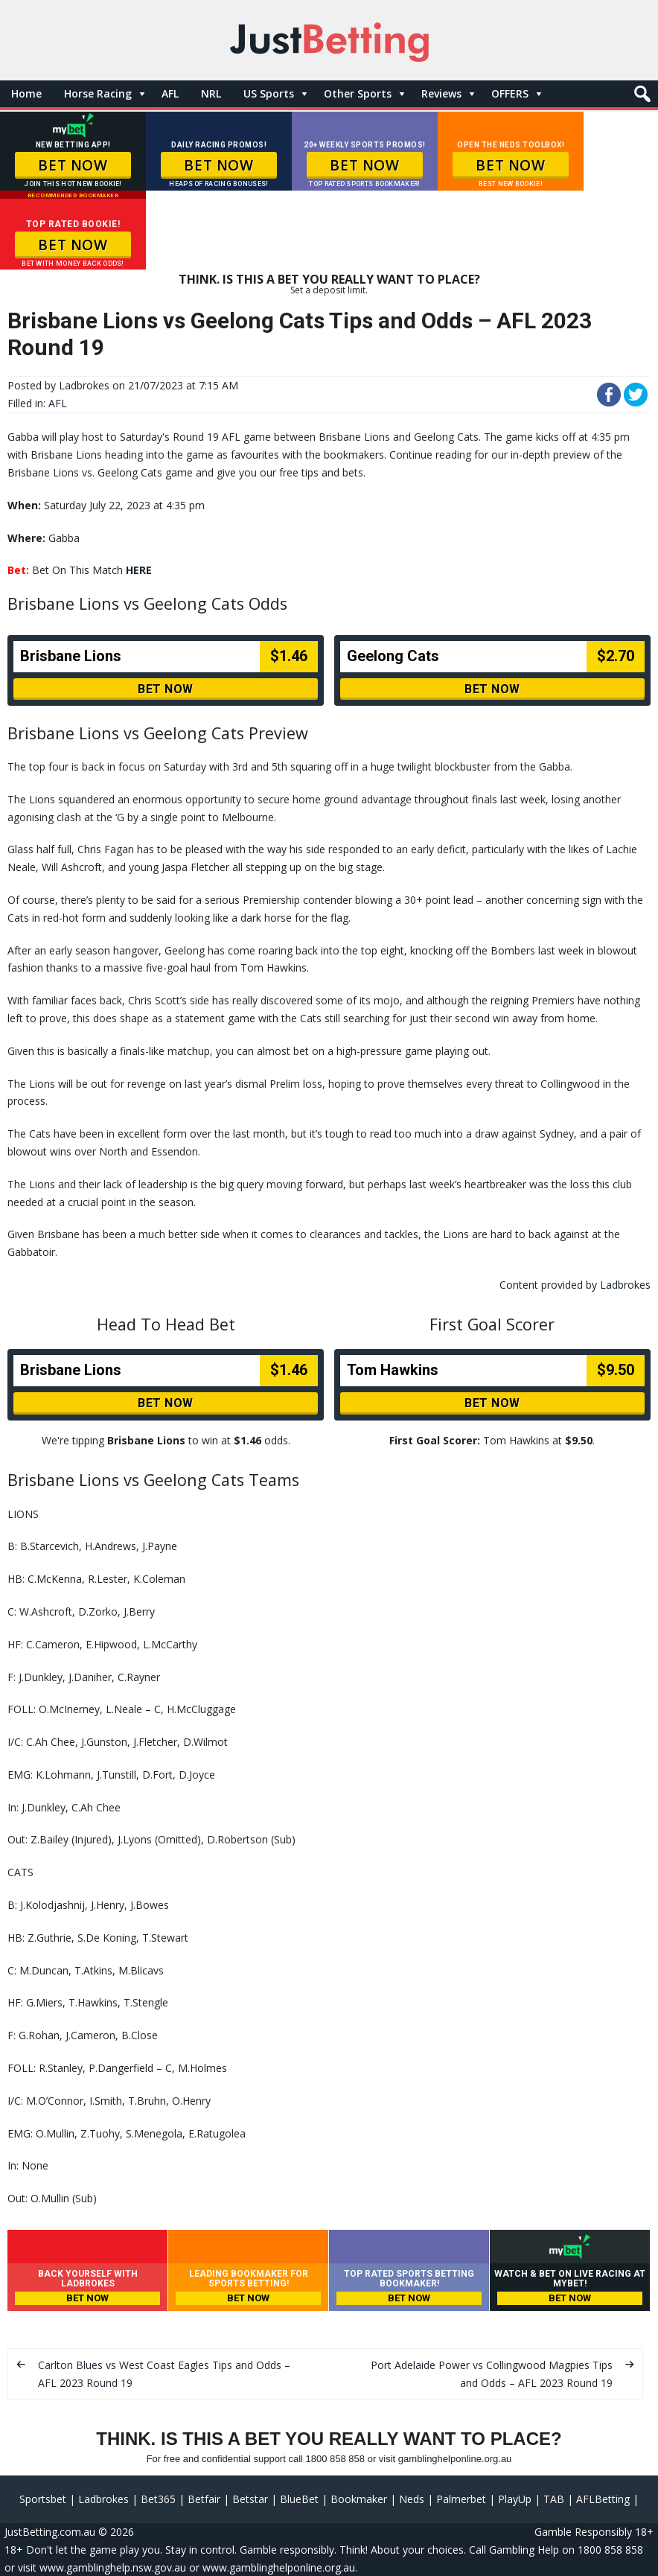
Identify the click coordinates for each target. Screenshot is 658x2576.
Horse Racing (98, 93)
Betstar (250, 2499)
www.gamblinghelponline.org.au (278, 2567)
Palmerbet (461, 2499)
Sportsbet (42, 2499)
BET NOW (72, 165)
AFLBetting (603, 2499)
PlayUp (514, 2499)
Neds (411, 2499)
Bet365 (158, 2499)
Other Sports (358, 93)
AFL (170, 93)
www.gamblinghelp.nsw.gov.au (112, 2567)
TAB (553, 2499)
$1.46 (247, 1440)
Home (26, 93)
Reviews (441, 93)
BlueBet (299, 2499)
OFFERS (509, 93)
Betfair (204, 2499)
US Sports (268, 93)
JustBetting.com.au (49, 2532)
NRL (211, 93)
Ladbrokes (84, 385)
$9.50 (578, 1440)
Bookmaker (358, 2499)
